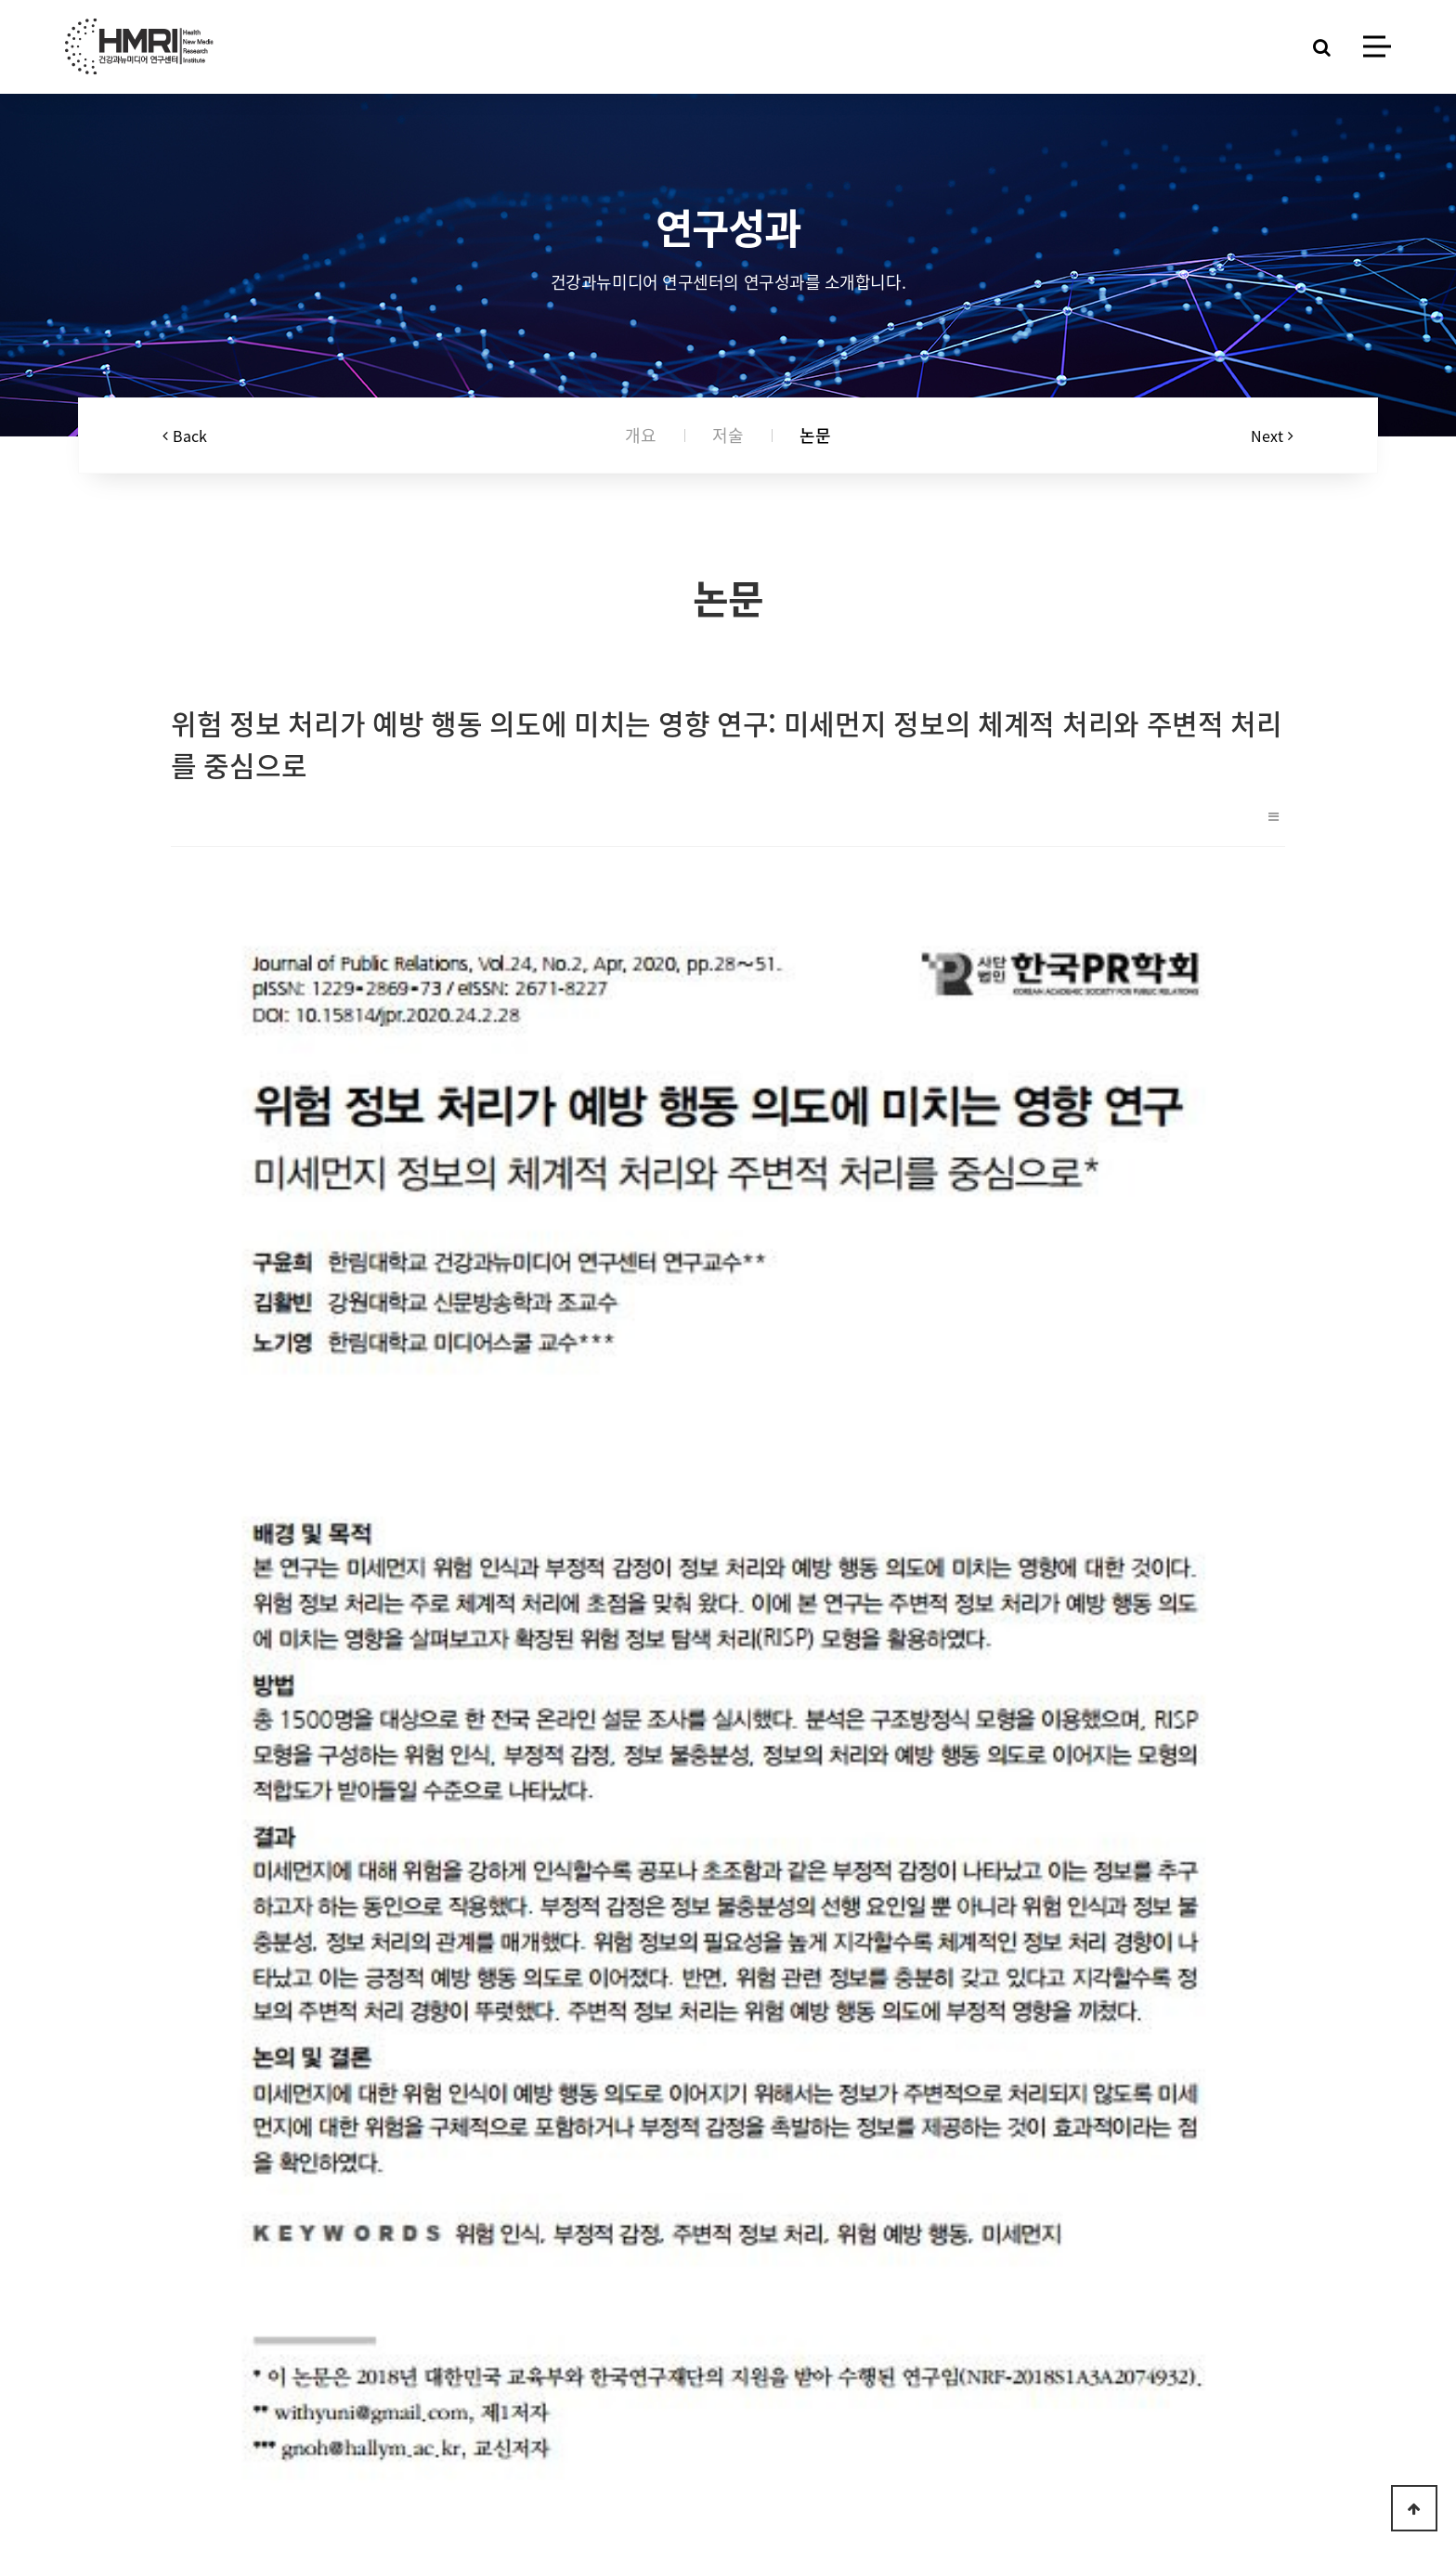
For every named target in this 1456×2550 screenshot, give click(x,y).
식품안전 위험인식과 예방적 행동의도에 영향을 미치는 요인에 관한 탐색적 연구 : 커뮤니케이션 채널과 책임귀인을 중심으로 (528, 2069)
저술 (728, 435)
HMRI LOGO (139, 46)
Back (184, 435)
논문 (815, 435)
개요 (640, 435)
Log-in (476, 2469)
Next (1272, 435)
